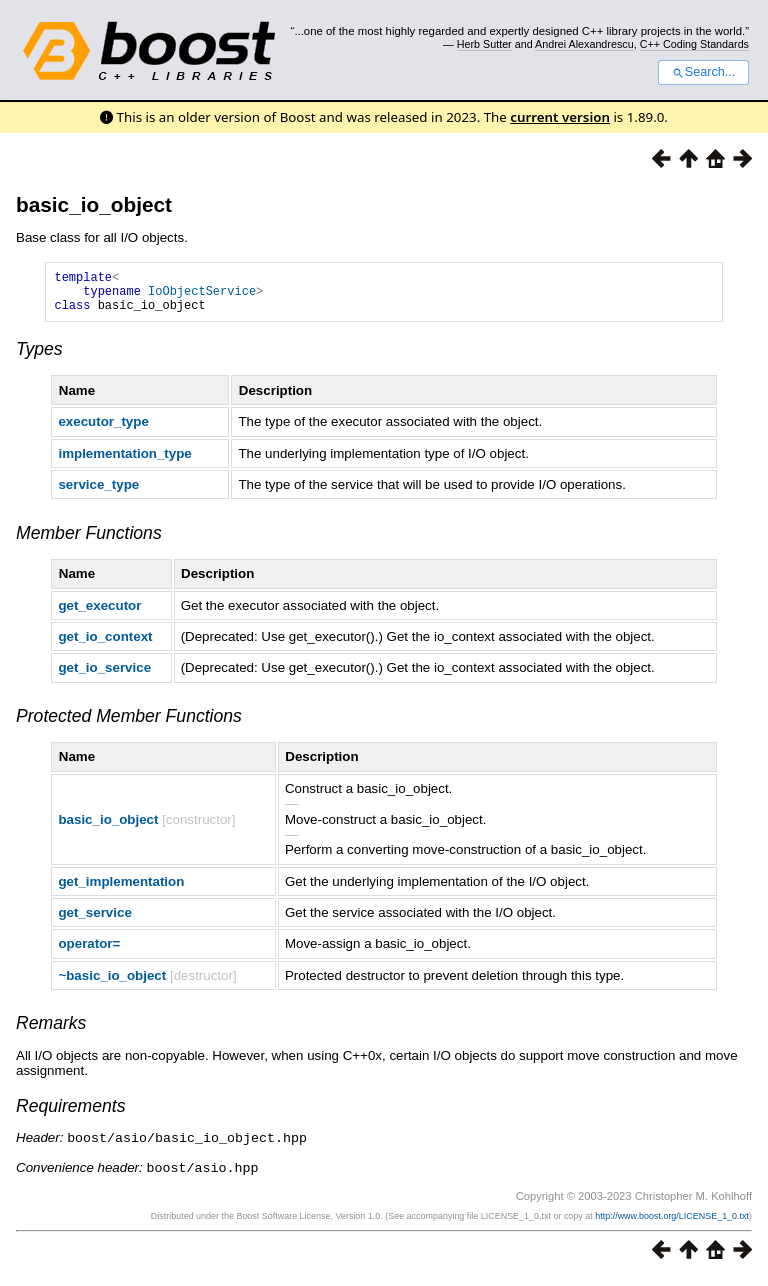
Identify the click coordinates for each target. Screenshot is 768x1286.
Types (39, 358)
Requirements (71, 1115)
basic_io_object (94, 204)
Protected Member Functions (129, 725)
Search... (703, 72)
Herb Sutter (484, 44)
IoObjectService (202, 296)
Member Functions (89, 542)
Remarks (51, 1032)
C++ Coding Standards (694, 44)
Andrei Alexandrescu (584, 44)
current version (560, 117)
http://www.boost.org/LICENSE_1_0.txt (672, 1223)
